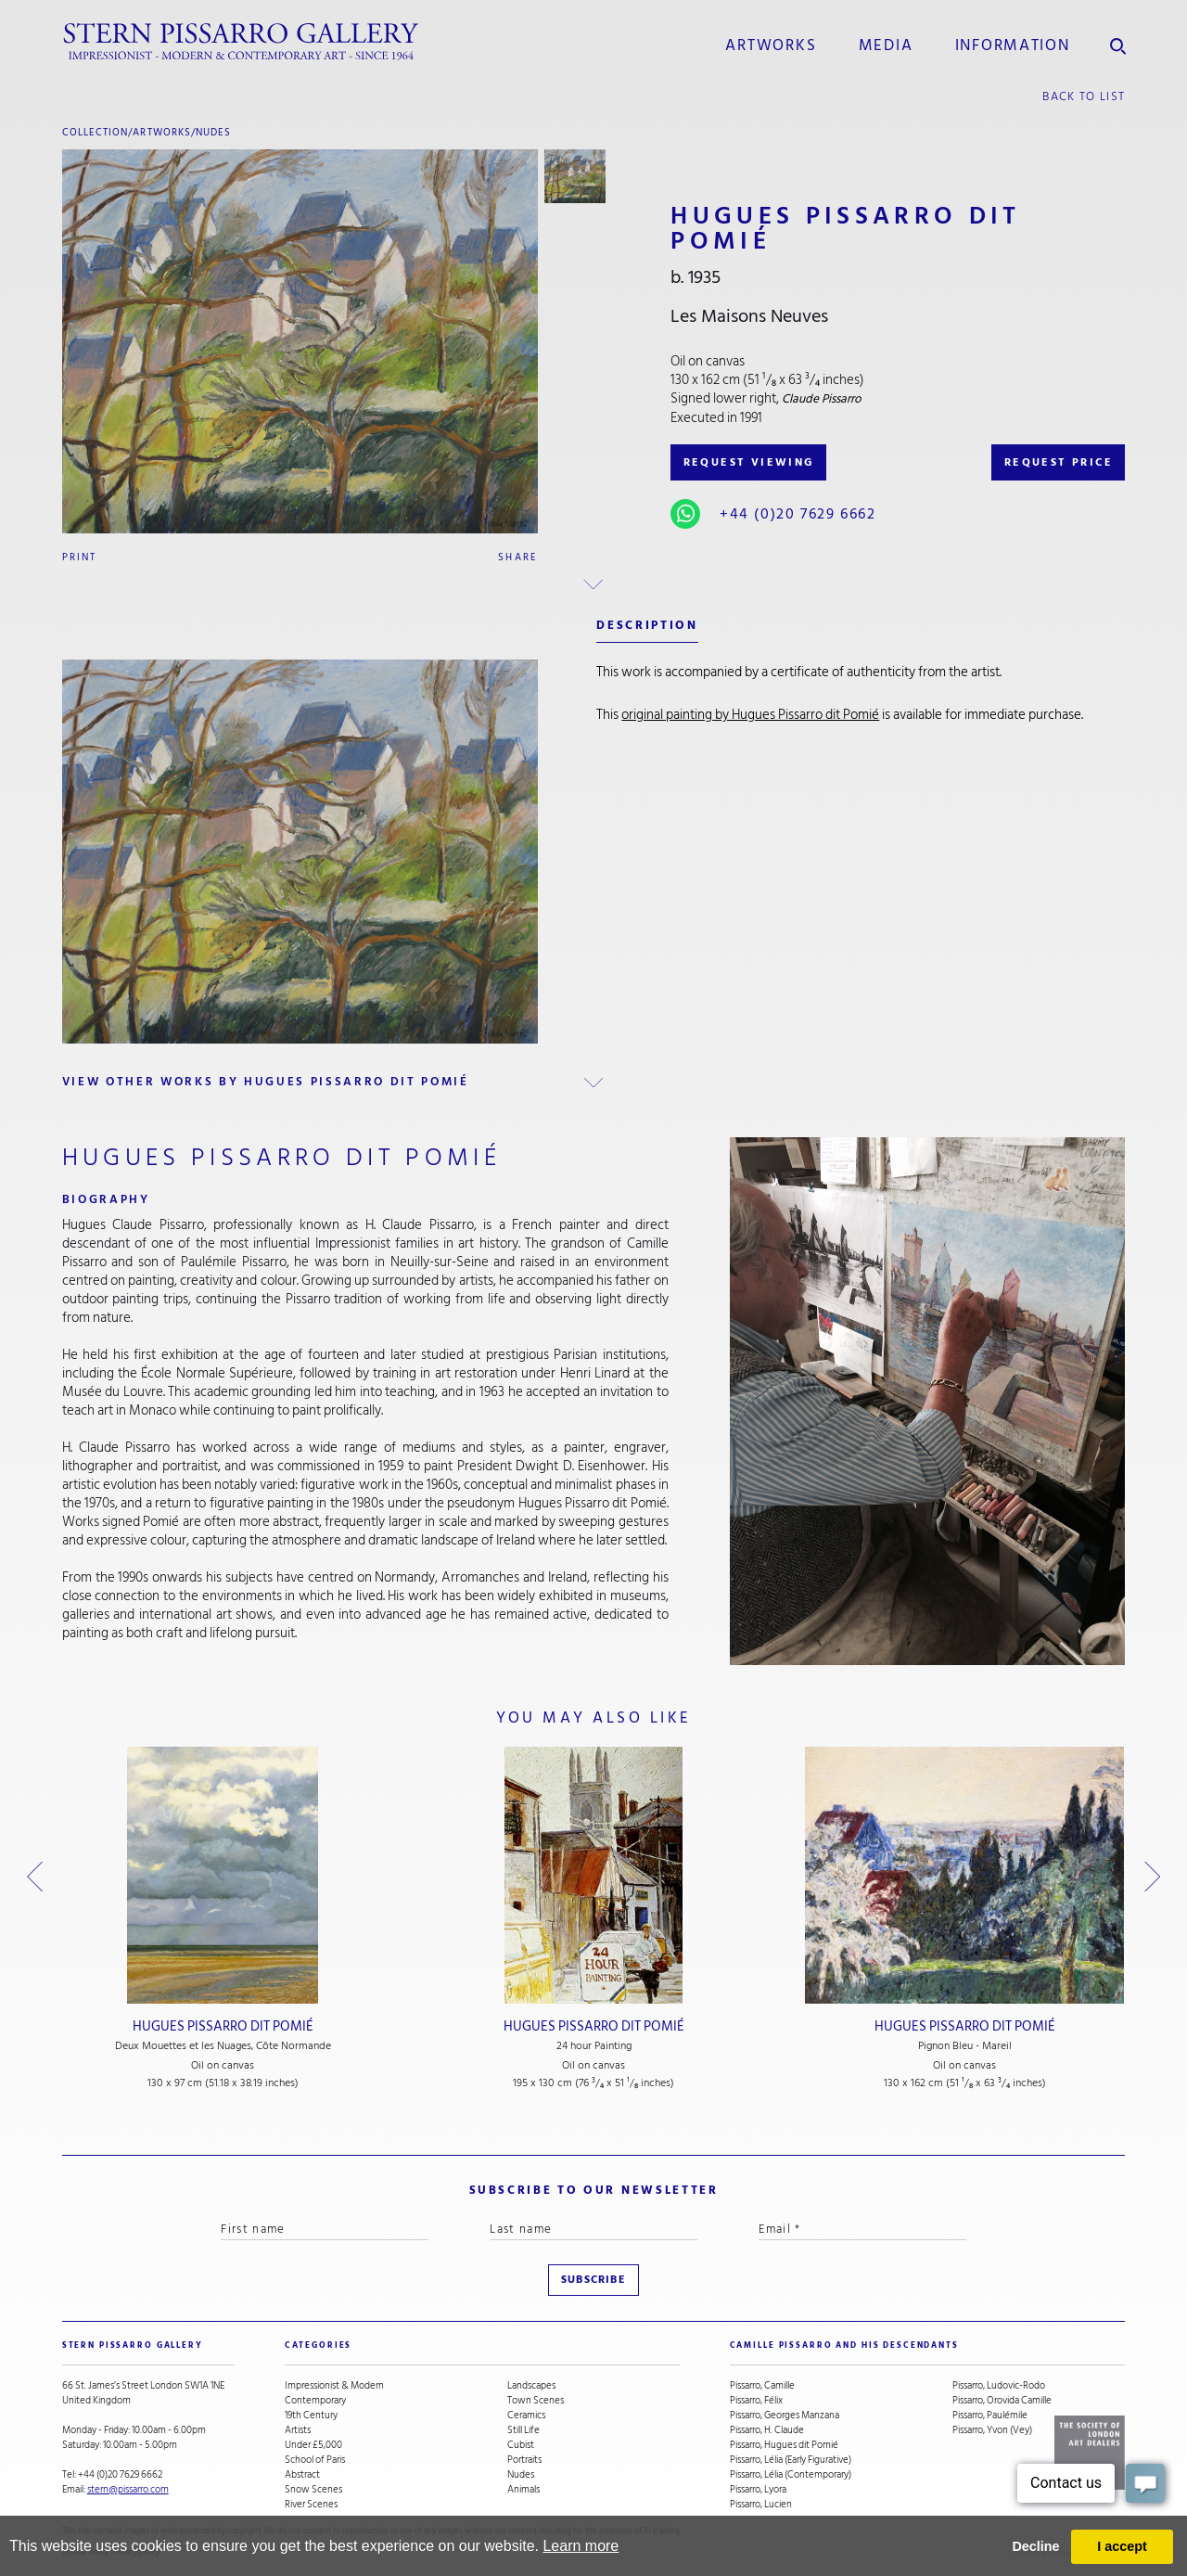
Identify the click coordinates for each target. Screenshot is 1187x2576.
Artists (298, 2430)
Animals (523, 2489)
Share (518, 557)
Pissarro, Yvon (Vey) (992, 2430)
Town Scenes (535, 2400)
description (646, 625)
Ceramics (526, 2415)
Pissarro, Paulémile (989, 2415)
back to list (1083, 96)
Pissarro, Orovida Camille (1002, 2400)
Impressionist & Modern (334, 2385)
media (886, 45)
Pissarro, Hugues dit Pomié (784, 2445)
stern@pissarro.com (128, 2489)
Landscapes (531, 2385)
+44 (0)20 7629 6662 (797, 514)
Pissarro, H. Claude (767, 2430)
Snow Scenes (313, 2489)
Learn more (580, 2546)
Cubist (520, 2445)
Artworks (770, 45)
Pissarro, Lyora (758, 2489)
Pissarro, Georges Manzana (784, 2415)
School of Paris (315, 2460)
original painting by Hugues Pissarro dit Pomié (750, 714)
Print (79, 557)
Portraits (524, 2460)
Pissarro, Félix (756, 2400)
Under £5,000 (313, 2445)
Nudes (213, 132)
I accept (1122, 2546)
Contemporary (315, 2400)
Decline (1035, 2546)
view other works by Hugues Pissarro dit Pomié (265, 1081)
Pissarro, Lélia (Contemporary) (790, 2474)
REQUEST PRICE (1058, 462)
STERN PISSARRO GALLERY (132, 2345)
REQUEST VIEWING (748, 462)
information (1012, 45)
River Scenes (311, 2504)
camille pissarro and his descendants (844, 2345)
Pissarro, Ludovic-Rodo (998, 2385)
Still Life (523, 2430)
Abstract (302, 2474)
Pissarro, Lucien (761, 2504)
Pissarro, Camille (762, 2385)
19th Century (311, 2415)
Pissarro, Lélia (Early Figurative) (790, 2460)
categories (318, 2345)
